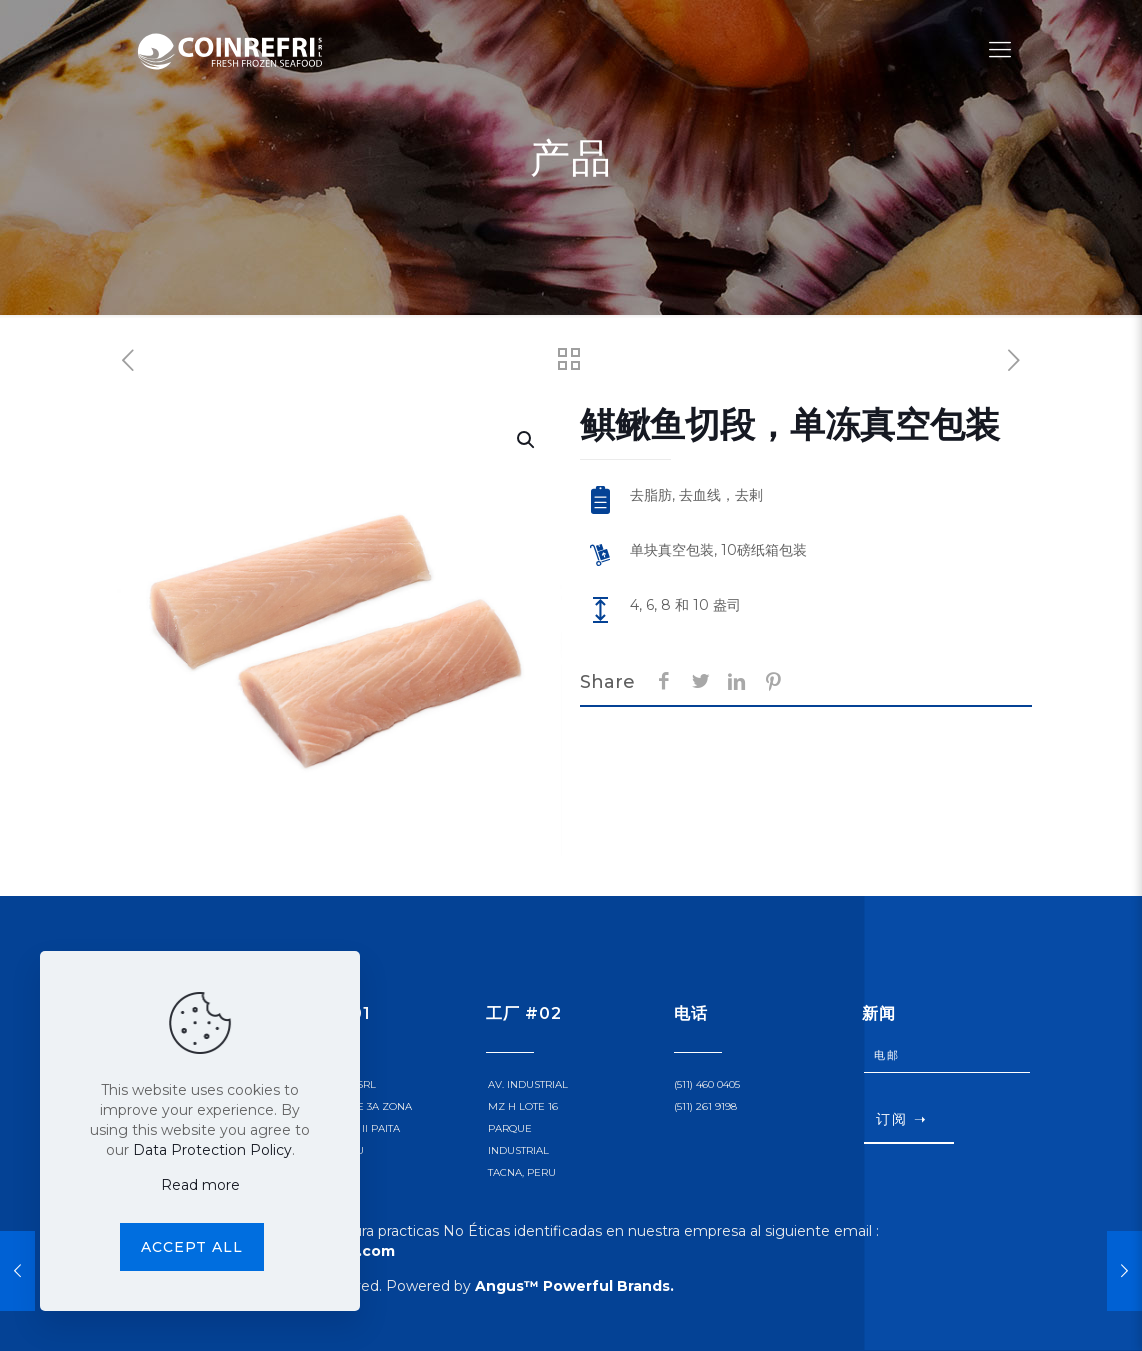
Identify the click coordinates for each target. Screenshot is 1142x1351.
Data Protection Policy (212, 1150)
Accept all (192, 1247)
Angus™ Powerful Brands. (574, 1286)
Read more (200, 1185)
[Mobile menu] (1000, 50)
